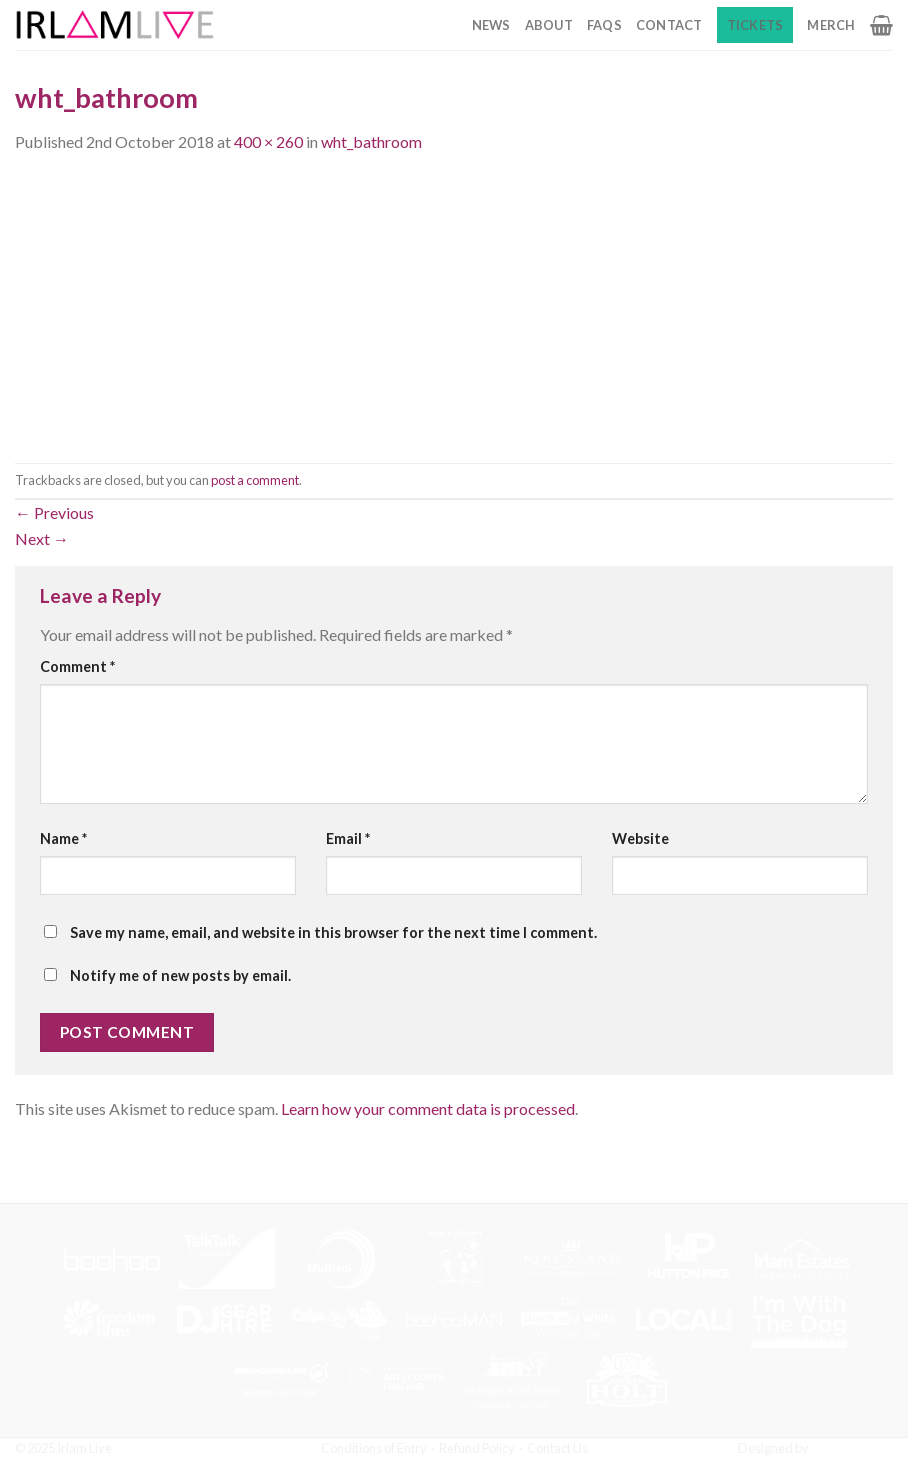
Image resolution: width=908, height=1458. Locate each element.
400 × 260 (268, 141)
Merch (831, 25)
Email (348, 838)
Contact (669, 25)
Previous (54, 512)
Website (640, 838)
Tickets (755, 25)
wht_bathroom (371, 141)
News (491, 25)
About (549, 25)
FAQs (604, 25)
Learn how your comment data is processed (428, 1108)
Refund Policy (477, 1448)
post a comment (255, 480)
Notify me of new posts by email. (180, 975)
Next (42, 538)
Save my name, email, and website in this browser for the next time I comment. (333, 932)
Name (63, 838)
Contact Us (557, 1448)
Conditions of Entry (374, 1448)
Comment (77, 666)
